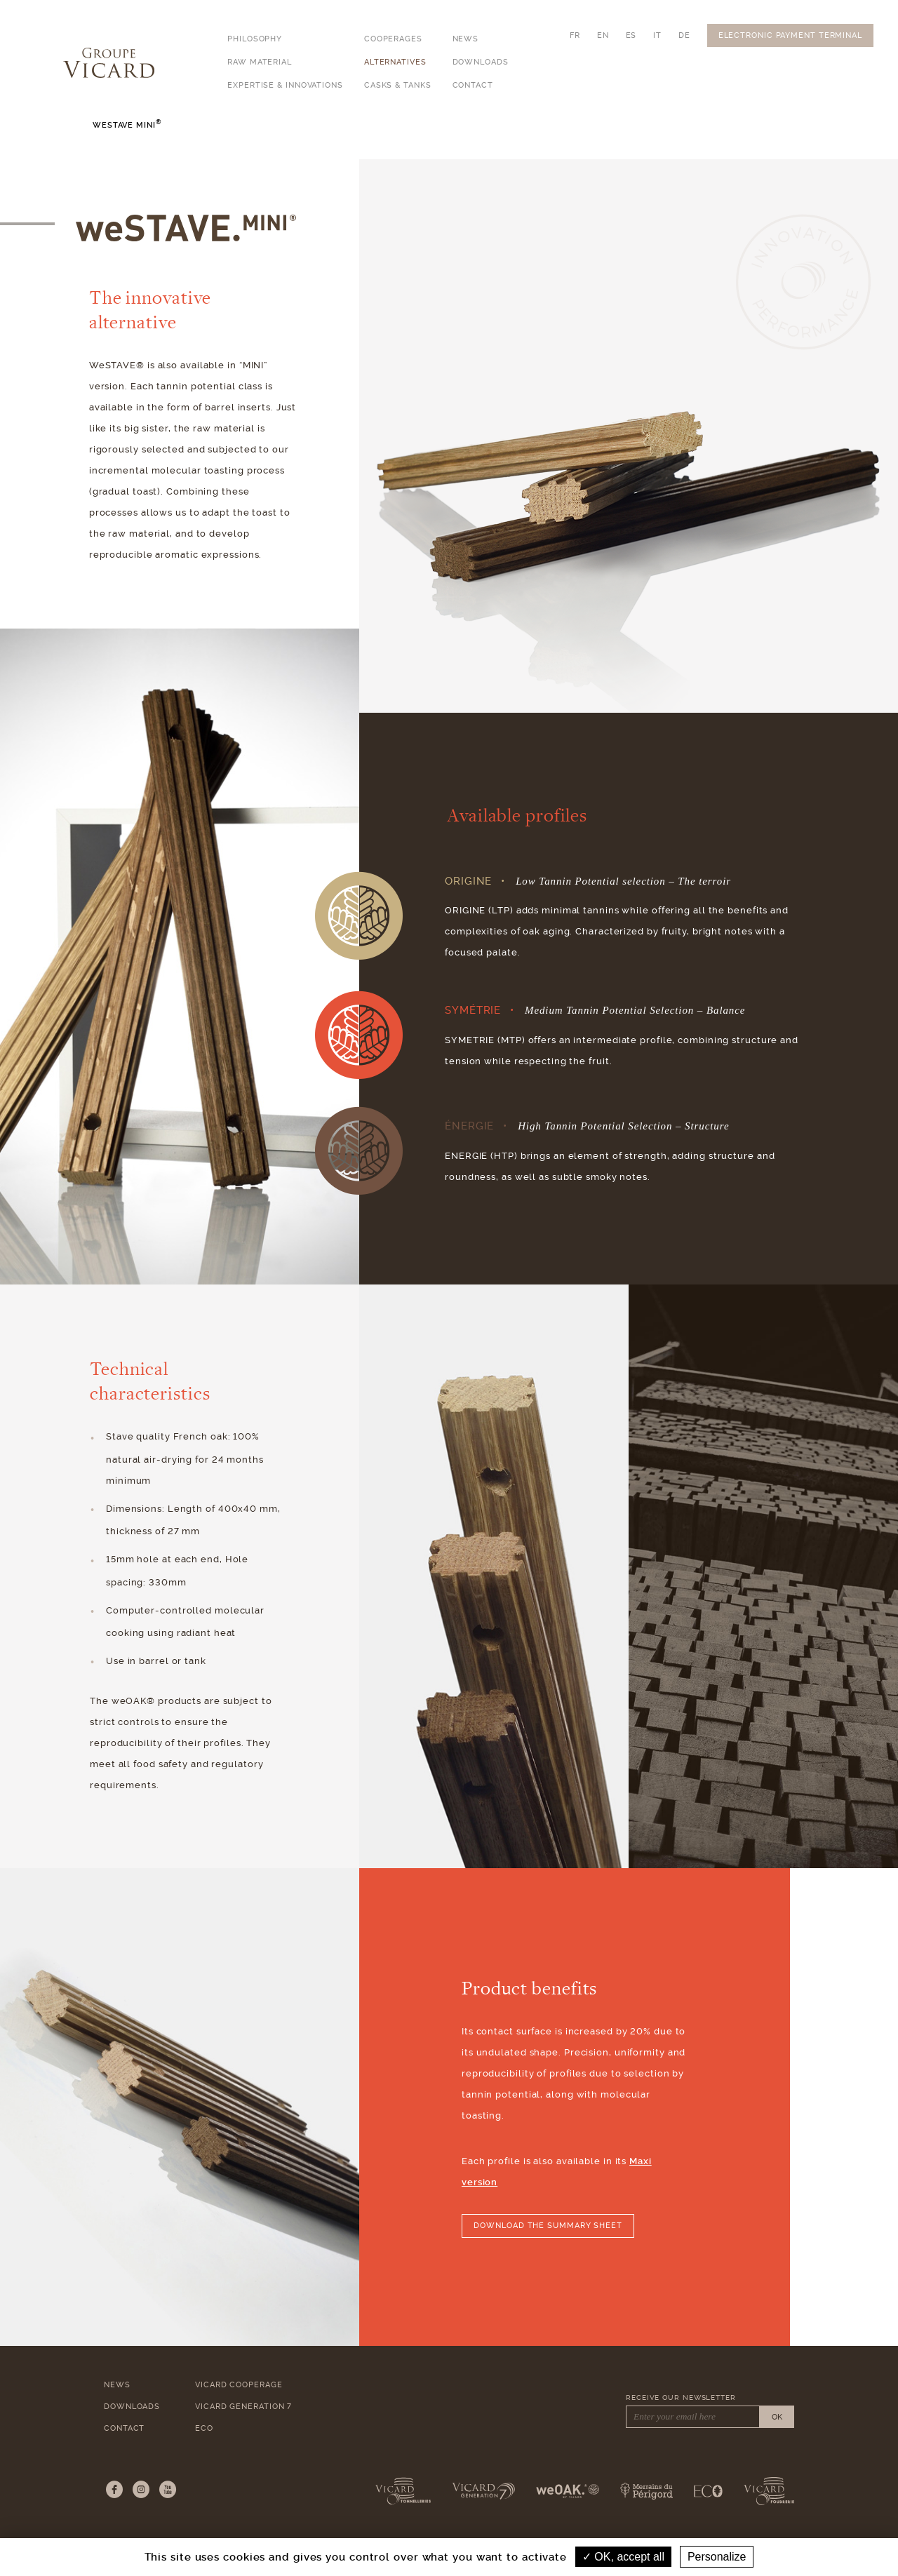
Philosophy (254, 38)
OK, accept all (623, 2557)
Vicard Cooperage (238, 2384)
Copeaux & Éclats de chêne (553, 142)
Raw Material (259, 62)
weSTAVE (250, 141)
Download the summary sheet (548, 2225)
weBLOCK (431, 141)
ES (631, 35)
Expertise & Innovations (285, 85)
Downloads (481, 62)
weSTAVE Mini (340, 141)
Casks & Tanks (397, 85)
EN (603, 35)
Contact (473, 85)
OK (777, 2417)
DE (684, 35)
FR (575, 35)
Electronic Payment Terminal (790, 35)
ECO (204, 2428)
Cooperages (393, 38)
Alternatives (395, 62)
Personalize (717, 2557)
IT (657, 35)
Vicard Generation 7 (243, 2406)
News (466, 38)
